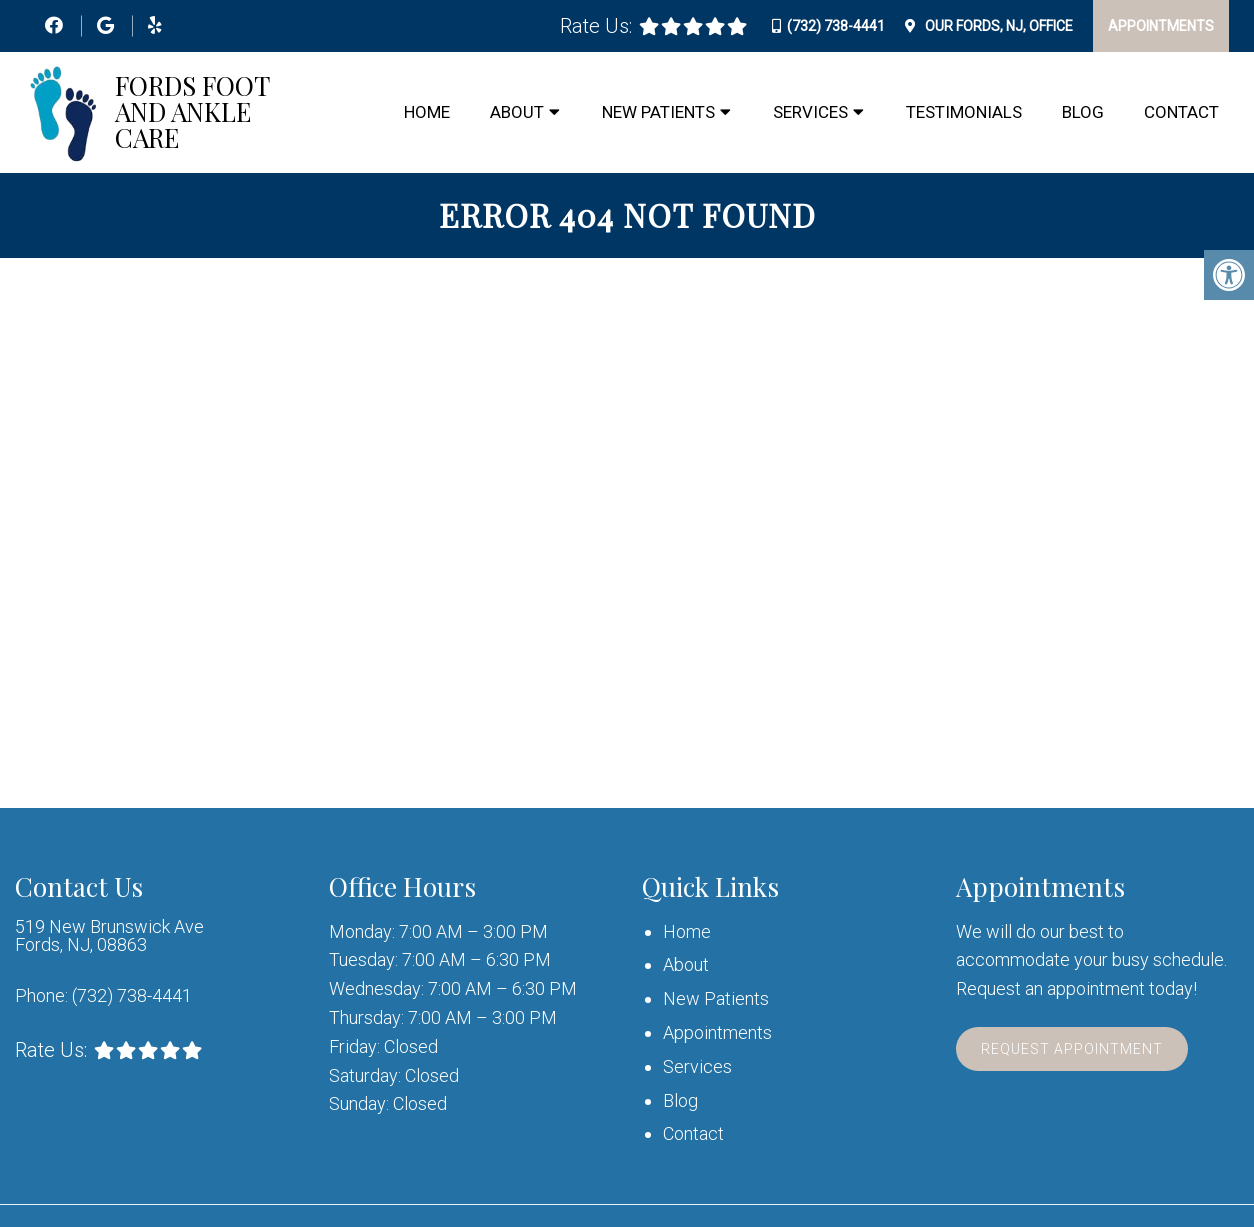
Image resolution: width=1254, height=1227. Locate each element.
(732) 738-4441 (836, 26)
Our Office (997, 26)
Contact (1181, 112)
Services (810, 112)
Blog (1083, 112)
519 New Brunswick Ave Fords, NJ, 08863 (109, 936)
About (517, 112)
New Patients (658, 112)
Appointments (1161, 26)
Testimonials (964, 112)
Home (427, 112)
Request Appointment (1072, 1049)
